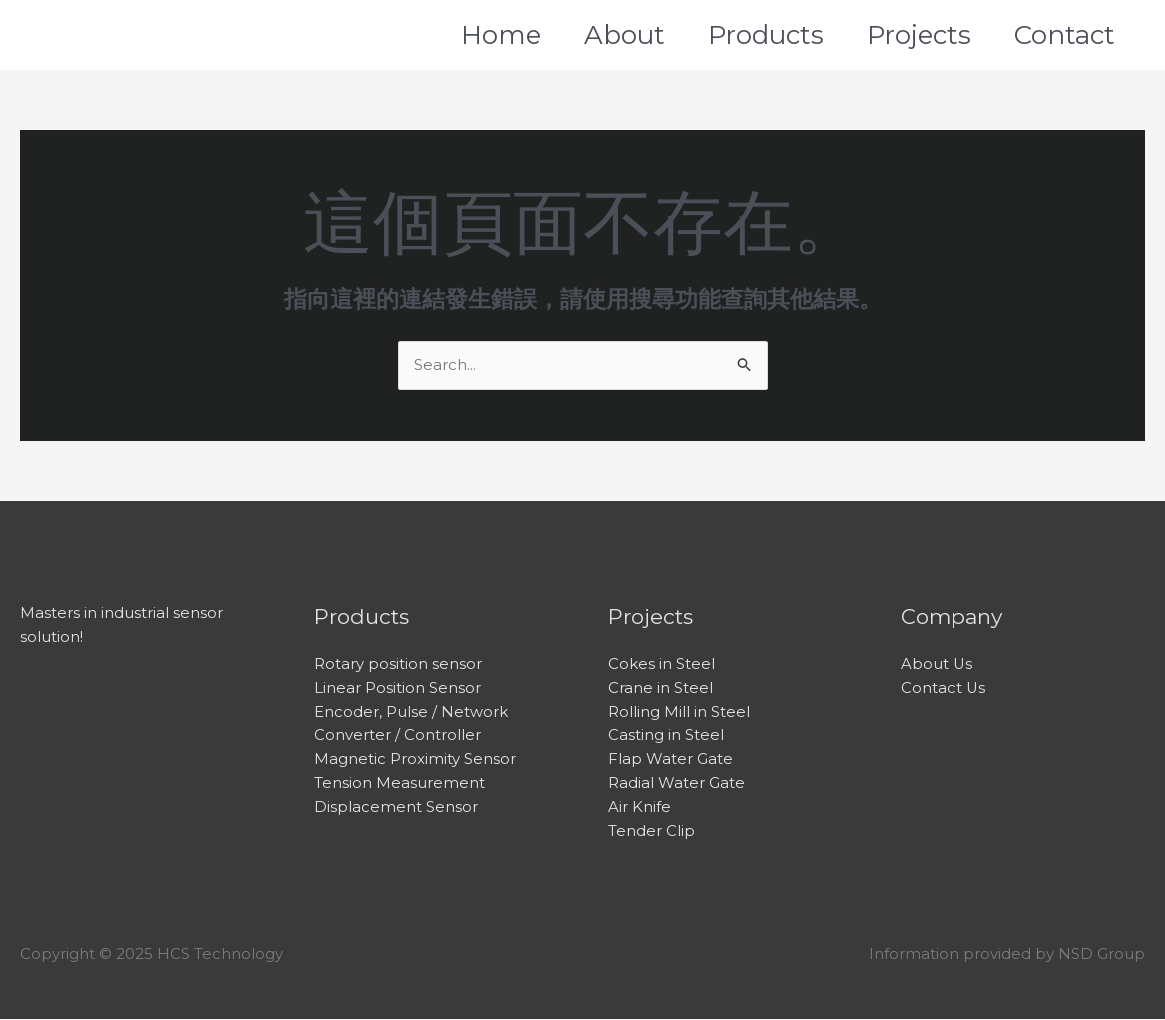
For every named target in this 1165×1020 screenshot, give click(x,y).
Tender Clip (651, 832)
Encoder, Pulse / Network (411, 712)
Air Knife (639, 808)
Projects (925, 35)
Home (480, 35)
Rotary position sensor (398, 664)
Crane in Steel (660, 688)
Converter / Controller (397, 736)
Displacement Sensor (396, 808)
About (612, 35)
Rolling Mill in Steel (679, 712)
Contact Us (943, 688)
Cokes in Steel (661, 664)
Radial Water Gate (676, 784)
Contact (1079, 35)
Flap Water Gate (670, 760)
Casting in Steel (666, 736)
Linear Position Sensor (397, 688)
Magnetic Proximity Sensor (415, 760)
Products (763, 35)
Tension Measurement (399, 784)
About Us (937, 664)
